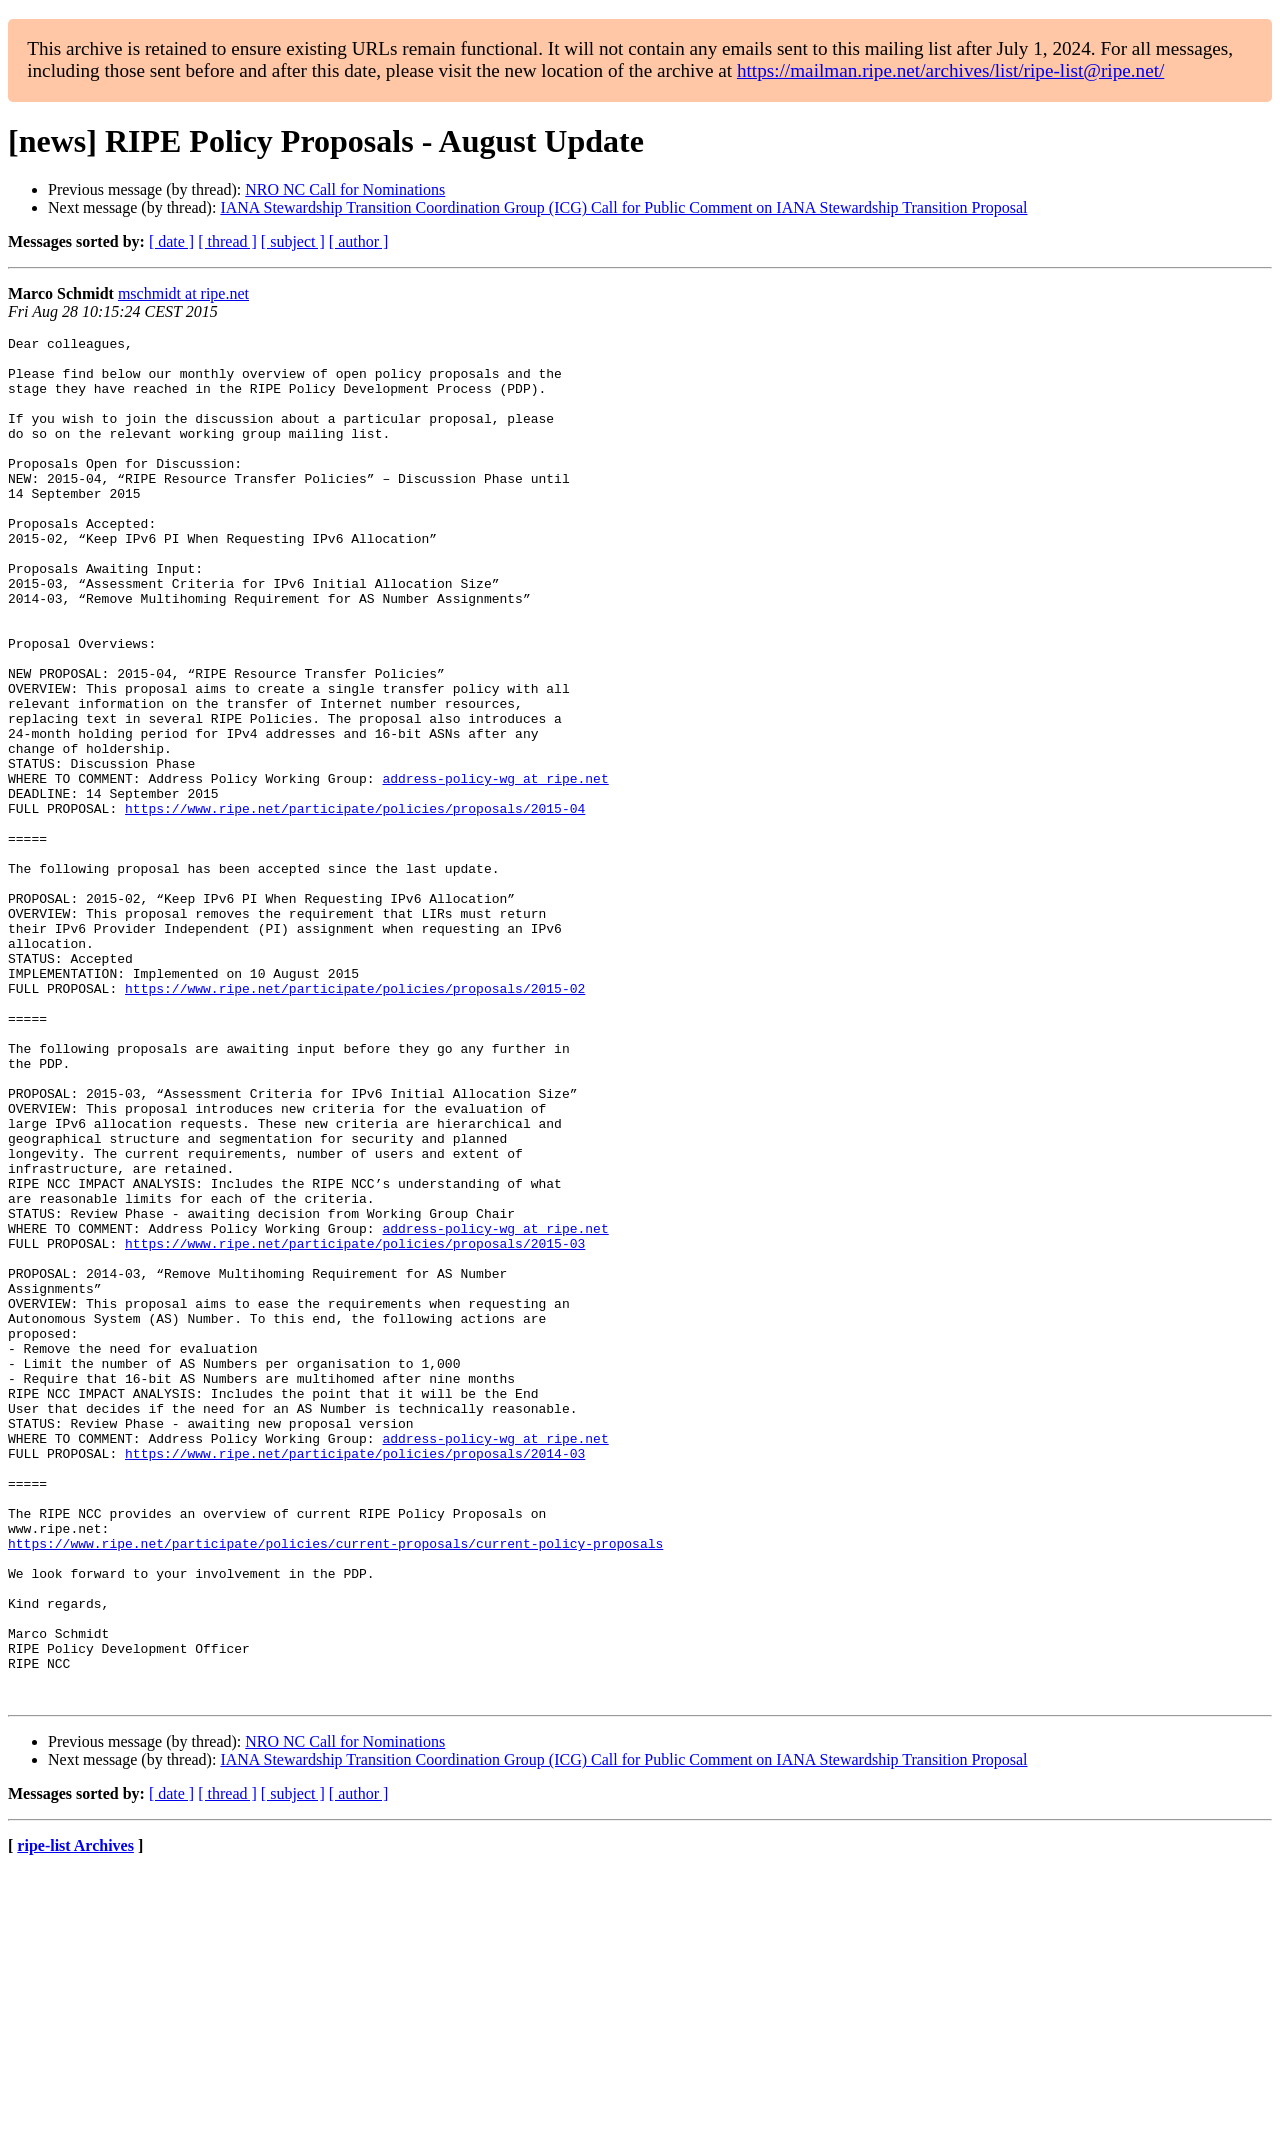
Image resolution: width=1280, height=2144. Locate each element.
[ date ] (171, 241)
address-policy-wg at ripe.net (495, 868)
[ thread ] (227, 241)
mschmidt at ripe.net (183, 293)
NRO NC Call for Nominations (345, 189)
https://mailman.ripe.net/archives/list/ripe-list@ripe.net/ (950, 70)
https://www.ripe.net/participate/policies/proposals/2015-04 (355, 904)
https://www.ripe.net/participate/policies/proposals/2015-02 (355, 1120)
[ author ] (359, 241)
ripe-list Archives (75, 2118)
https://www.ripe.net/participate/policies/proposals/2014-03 (355, 1678)
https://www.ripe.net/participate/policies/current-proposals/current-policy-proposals (335, 1786)
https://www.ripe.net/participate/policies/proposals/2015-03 (355, 1426)
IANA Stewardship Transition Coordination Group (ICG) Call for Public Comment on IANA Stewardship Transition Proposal (623, 207)
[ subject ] (293, 241)
